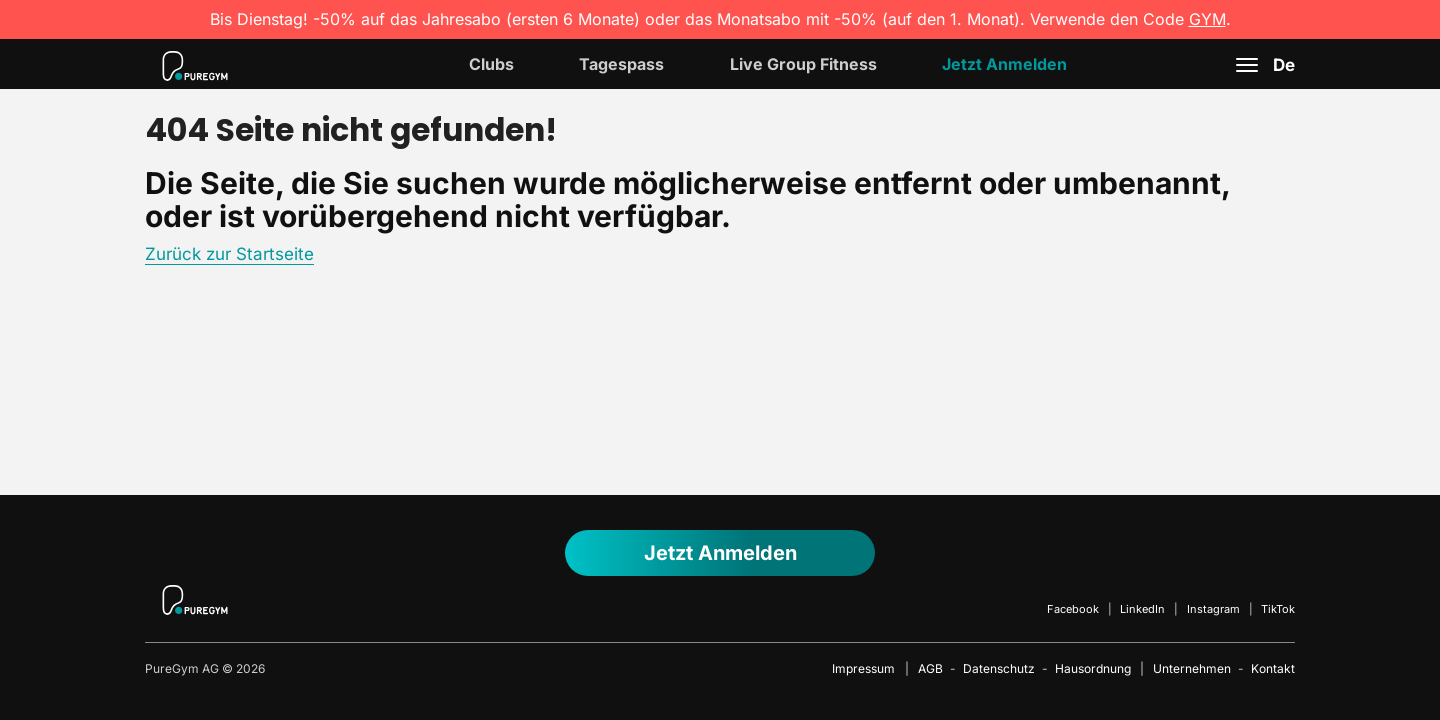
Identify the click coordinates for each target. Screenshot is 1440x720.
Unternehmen (1192, 668)
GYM (1207, 19)
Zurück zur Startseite (229, 254)
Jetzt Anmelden (1004, 64)
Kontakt (1273, 668)
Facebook (1073, 609)
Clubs (491, 64)
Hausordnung (1093, 668)
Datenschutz (999, 668)
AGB (930, 668)
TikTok (1278, 609)
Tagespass (621, 64)
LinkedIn (1142, 609)
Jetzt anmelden (720, 553)
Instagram (1213, 609)
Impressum (863, 668)
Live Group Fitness (803, 64)
